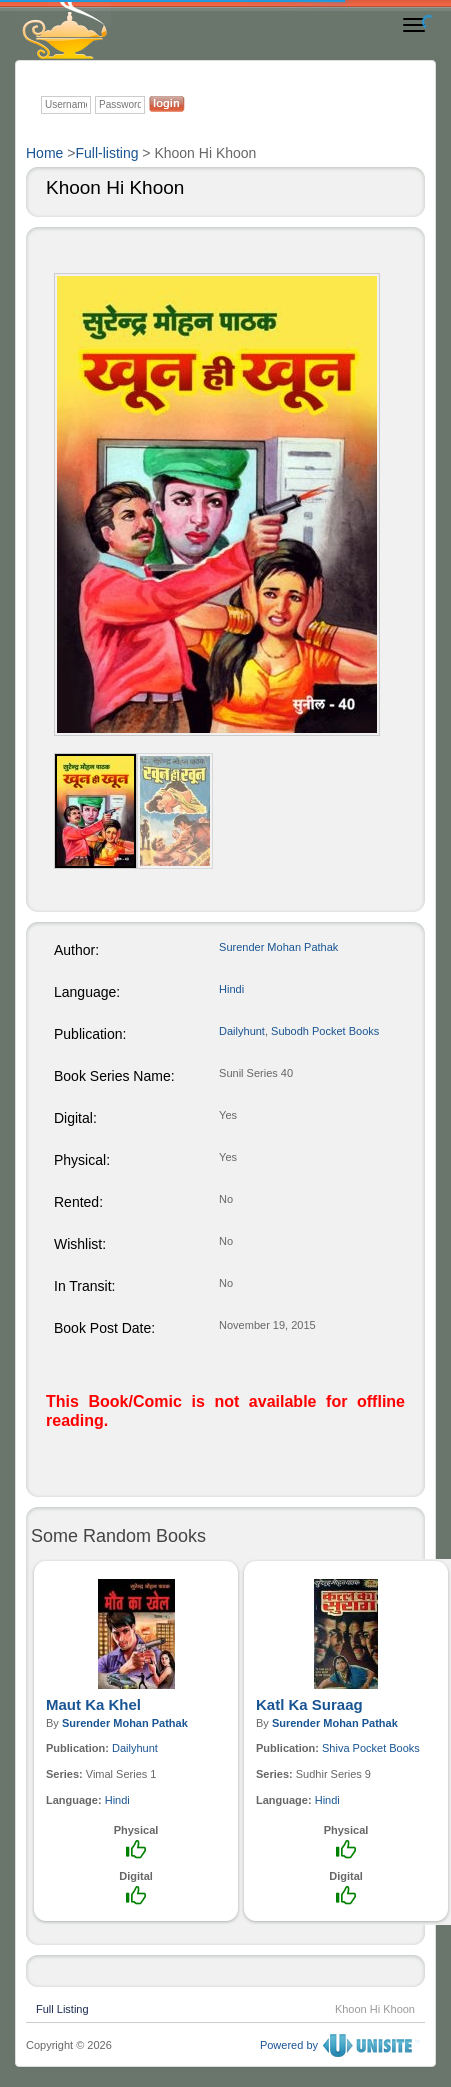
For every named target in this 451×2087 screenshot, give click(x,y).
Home (44, 153)
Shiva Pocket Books (371, 1748)
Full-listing (106, 153)
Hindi (231, 989)
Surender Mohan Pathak (278, 947)
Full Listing (62, 2007)
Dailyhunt (242, 1031)
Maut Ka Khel (93, 1704)
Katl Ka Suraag (309, 1704)
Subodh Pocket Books (325, 1031)
